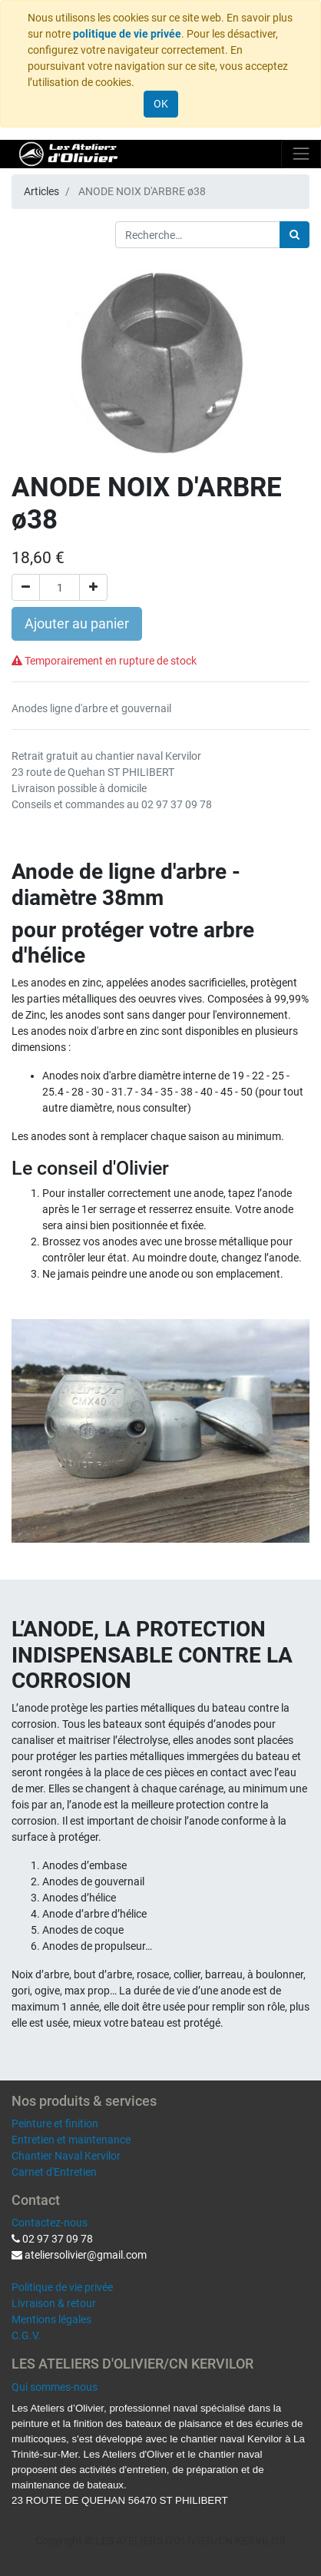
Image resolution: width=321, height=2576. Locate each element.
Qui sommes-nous (55, 2387)
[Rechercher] (294, 234)
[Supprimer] (26, 587)
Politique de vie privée (62, 2287)
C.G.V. (26, 2335)
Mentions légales (51, 2319)
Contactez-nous (50, 2222)
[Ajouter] (93, 587)
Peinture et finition (55, 2123)
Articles (41, 191)
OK (161, 104)
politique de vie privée (127, 34)
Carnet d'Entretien (54, 2172)
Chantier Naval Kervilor (66, 2156)
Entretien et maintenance (71, 2139)
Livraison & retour (54, 2303)
